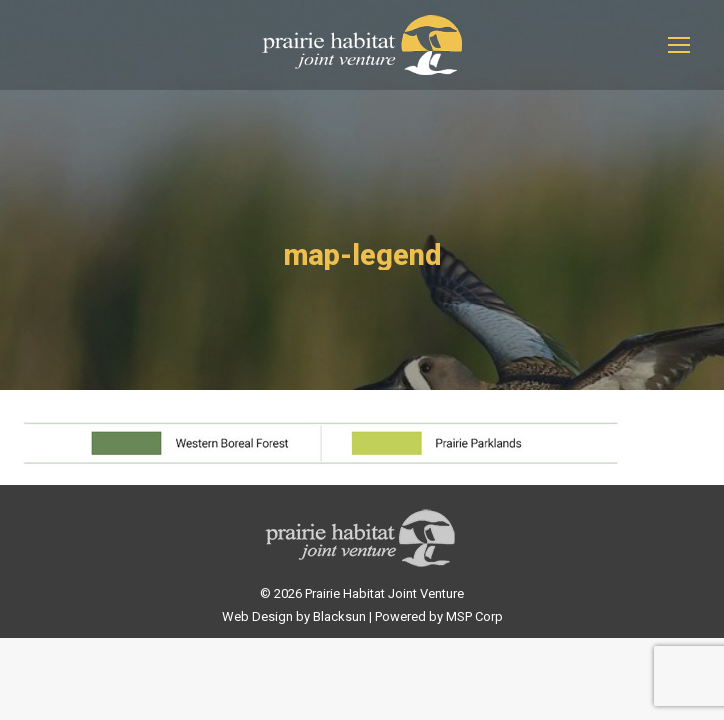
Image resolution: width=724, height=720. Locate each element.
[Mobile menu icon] (679, 45)
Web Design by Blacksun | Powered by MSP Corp (362, 616)
